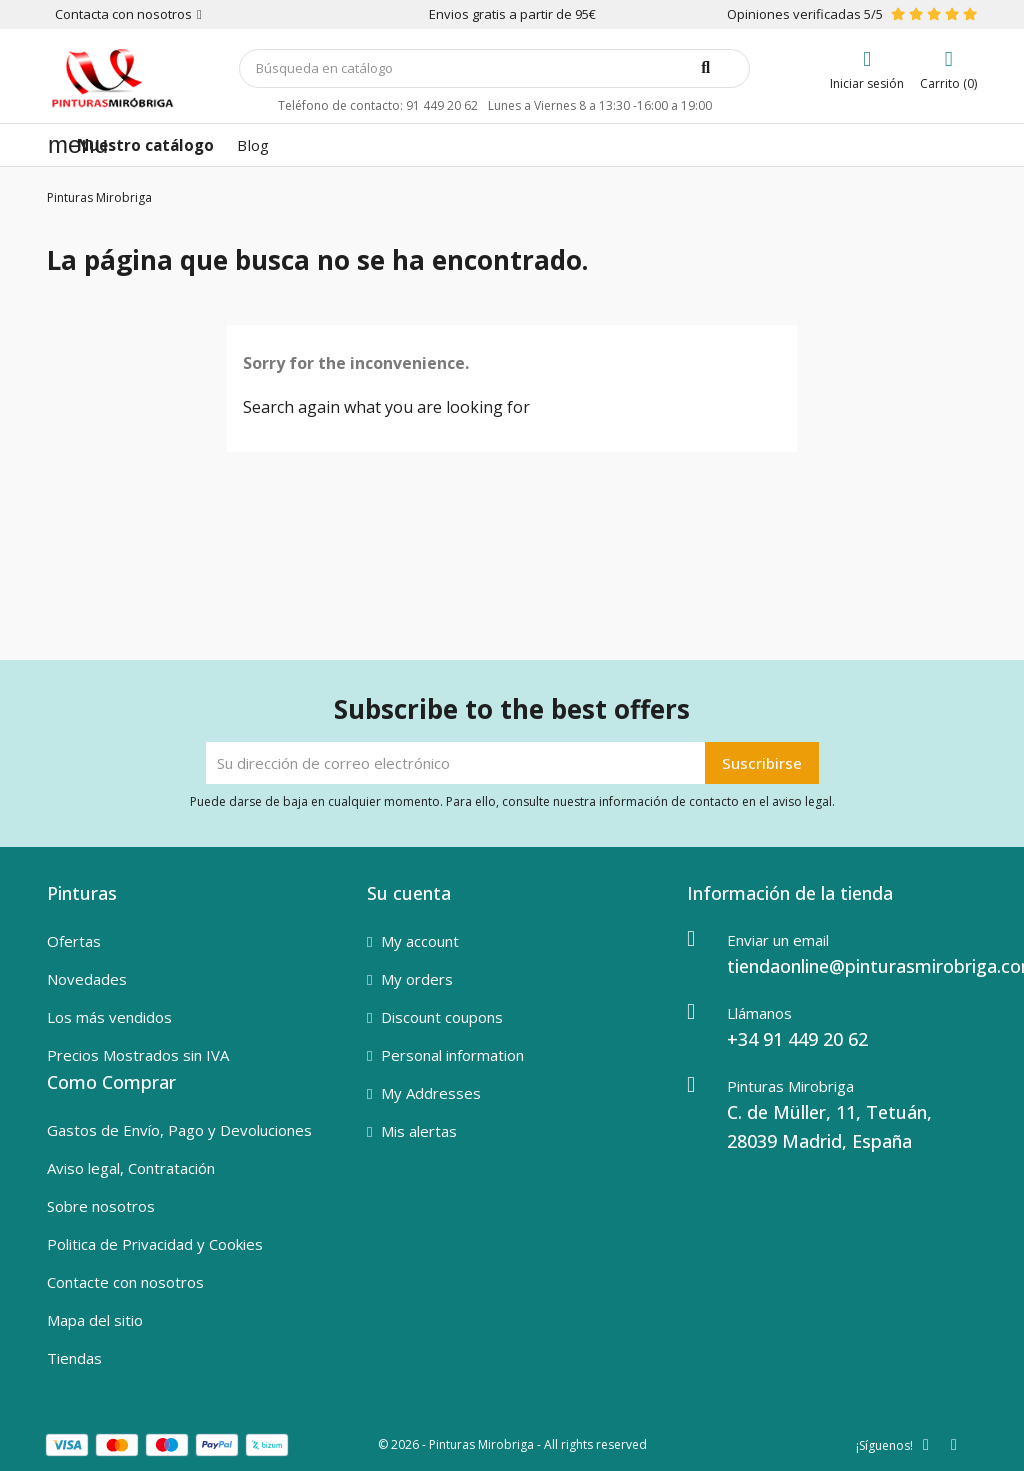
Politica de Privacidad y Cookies (155, 1244)
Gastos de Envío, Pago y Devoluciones (179, 1130)
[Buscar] (495, 68)
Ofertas (74, 941)
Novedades (87, 979)
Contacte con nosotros (125, 1282)
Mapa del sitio (95, 1320)
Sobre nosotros (101, 1206)
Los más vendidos (109, 1017)
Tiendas (74, 1358)
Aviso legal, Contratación (131, 1168)
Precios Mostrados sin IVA (138, 1055)
